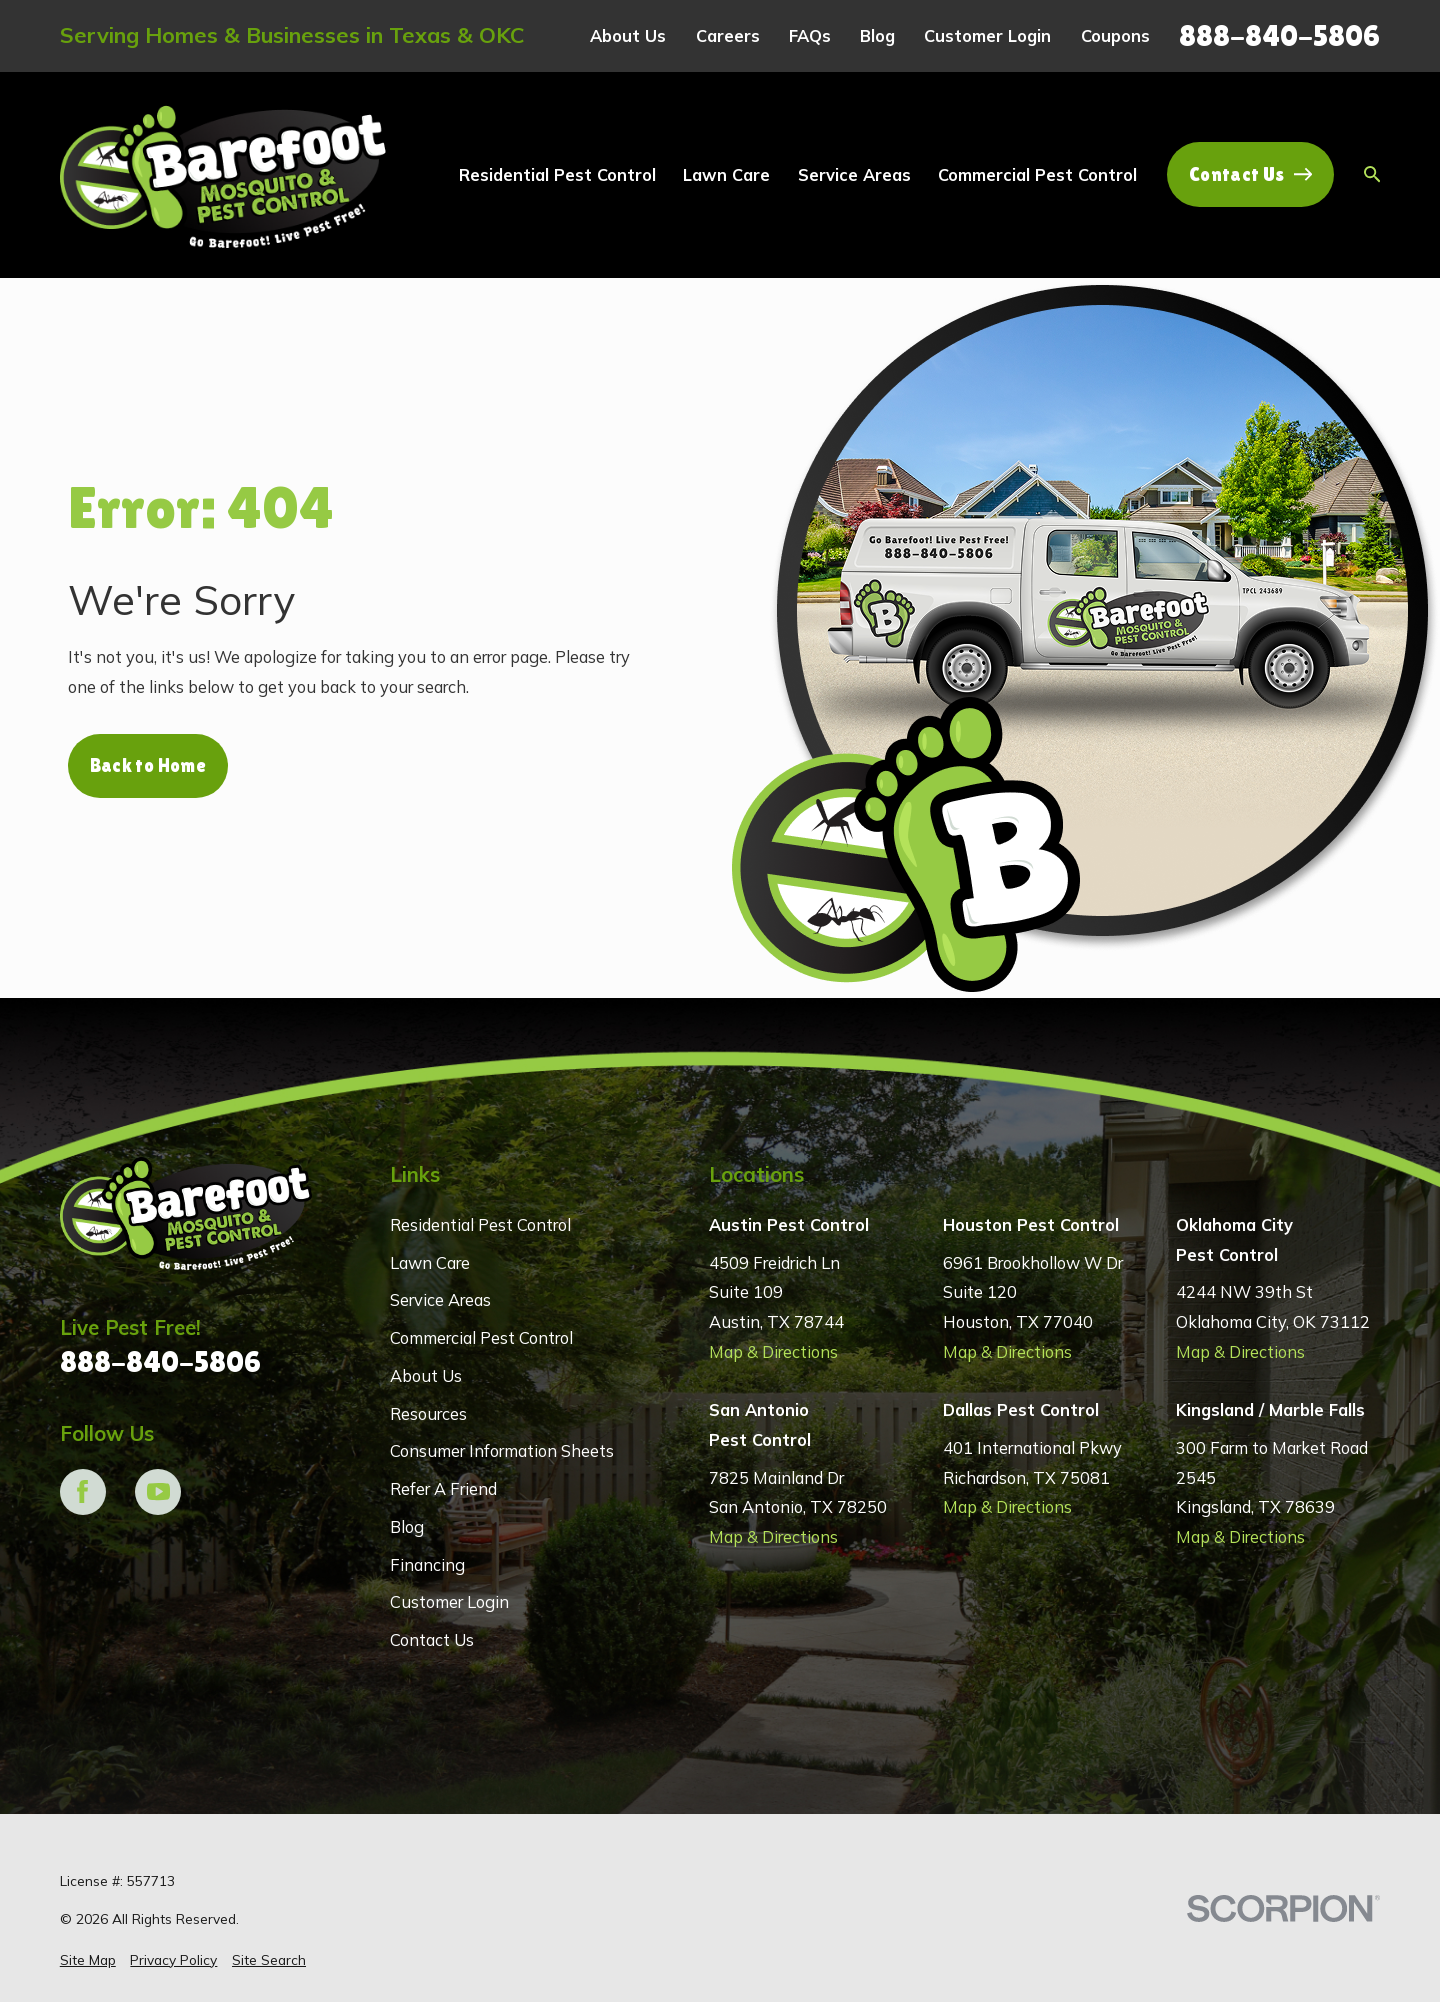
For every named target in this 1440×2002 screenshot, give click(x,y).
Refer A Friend (443, 1488)
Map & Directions (773, 1351)
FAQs (810, 35)
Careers (728, 35)
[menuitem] (88, 1960)
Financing (427, 1564)
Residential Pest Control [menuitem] (557, 174)
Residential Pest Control (480, 1224)
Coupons (1115, 35)
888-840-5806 (1279, 35)
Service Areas (440, 1299)
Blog (877, 35)
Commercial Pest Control (481, 1337)
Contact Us (1250, 174)
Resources (428, 1413)
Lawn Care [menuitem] (726, 174)
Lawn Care (430, 1262)
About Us (628, 35)
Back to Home (148, 765)
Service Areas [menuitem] (854, 174)
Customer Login (987, 35)
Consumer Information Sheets (502, 1450)
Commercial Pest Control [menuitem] (1037, 174)
